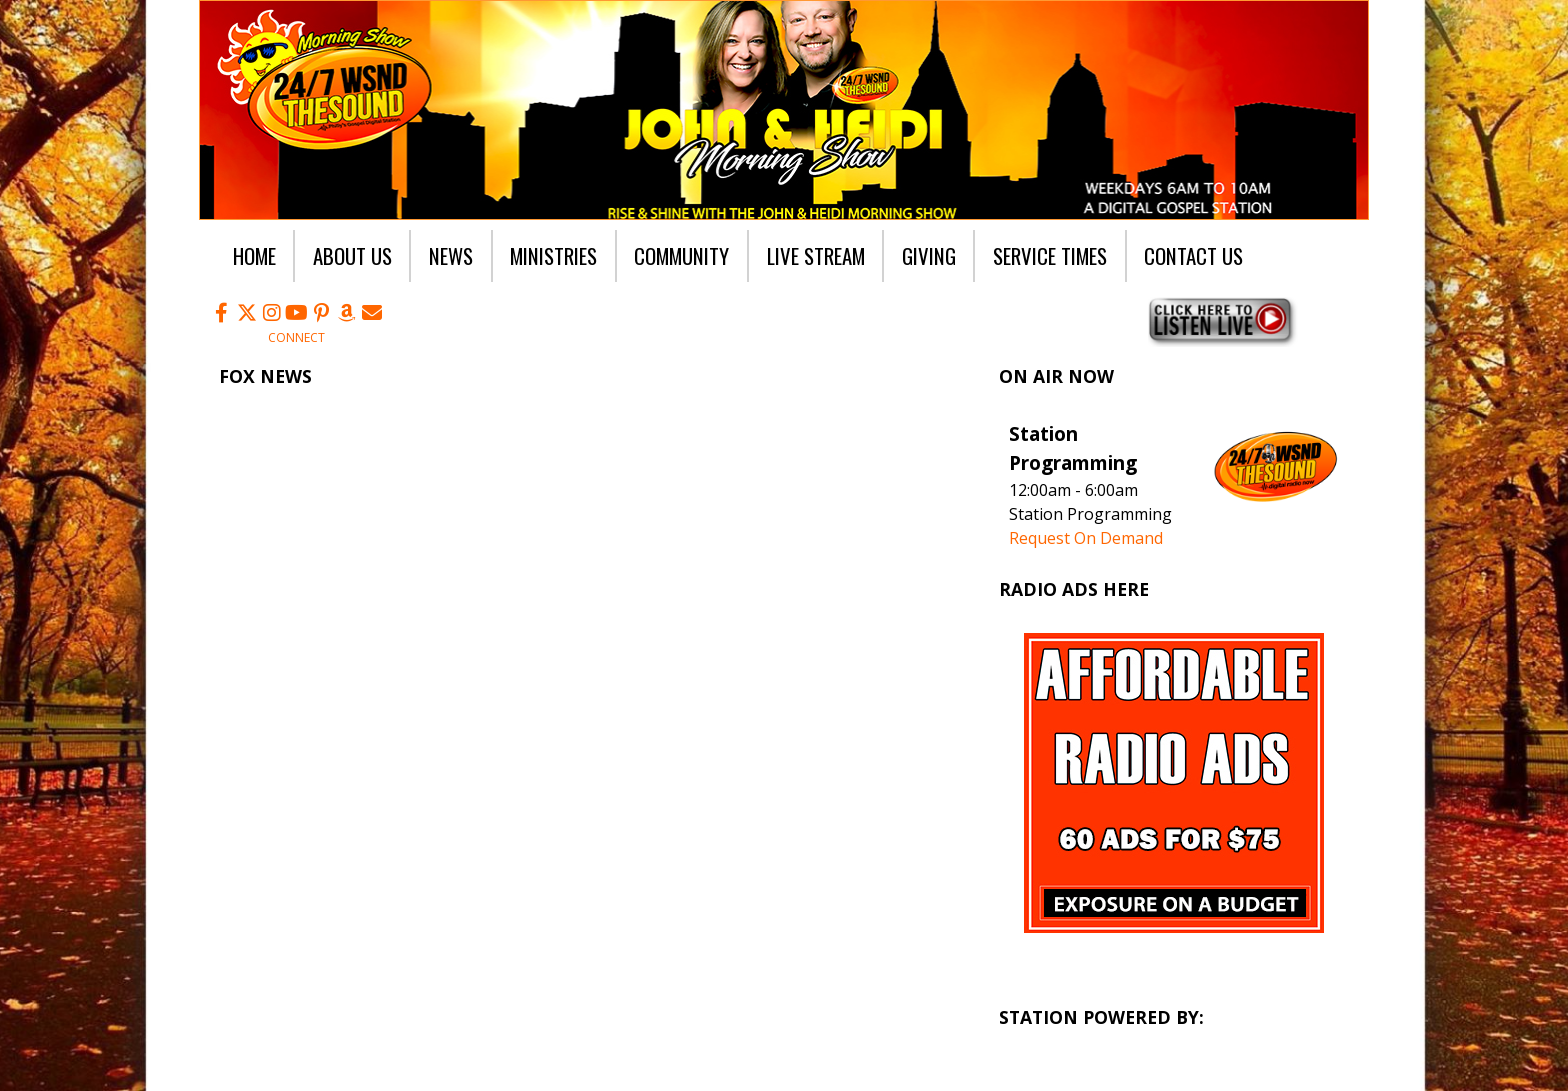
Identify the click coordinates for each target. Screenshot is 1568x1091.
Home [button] (254, 255)
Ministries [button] (553, 255)
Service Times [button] (1050, 255)
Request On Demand (1086, 538)
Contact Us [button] (1193, 255)
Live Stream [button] (816, 255)
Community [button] (681, 255)
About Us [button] (352, 255)
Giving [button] (929, 255)
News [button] (451, 255)
